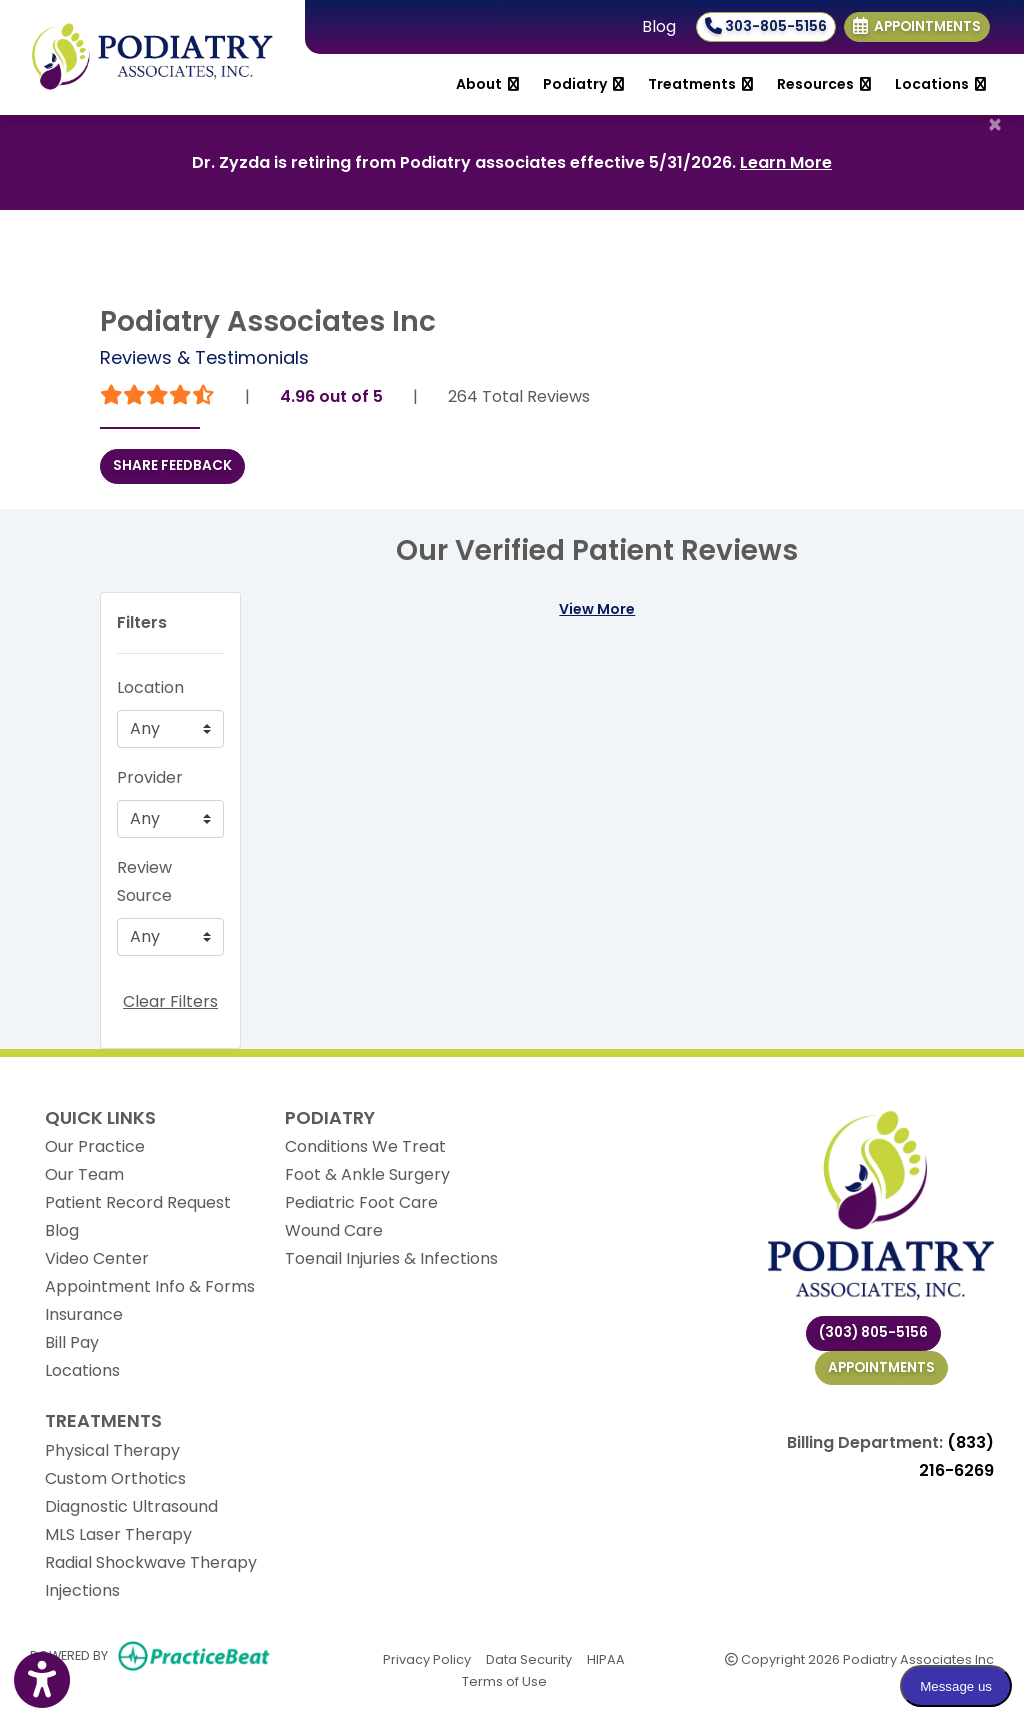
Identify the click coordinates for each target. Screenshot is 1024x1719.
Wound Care (334, 1230)
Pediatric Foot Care (361, 1202)
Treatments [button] (700, 84)
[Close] (995, 125)
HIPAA (606, 1658)
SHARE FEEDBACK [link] (172, 465)
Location (150, 687)
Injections (82, 1590)
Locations (82, 1370)
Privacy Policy (427, 1658)
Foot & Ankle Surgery (367, 1174)
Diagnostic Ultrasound (131, 1506)
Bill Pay (72, 1342)
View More (597, 609)
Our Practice (95, 1146)
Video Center (97, 1258)
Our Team (84, 1174)
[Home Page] (152, 56)
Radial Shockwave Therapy (151, 1562)
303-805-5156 (766, 26)
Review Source (144, 881)
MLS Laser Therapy (118, 1534)
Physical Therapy (112, 1450)
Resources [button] (824, 84)
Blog (659, 26)
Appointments (881, 1367)
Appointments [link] (917, 26)
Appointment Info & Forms (150, 1286)
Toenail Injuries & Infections (391, 1258)
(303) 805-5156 (873, 1332)
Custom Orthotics (115, 1478)
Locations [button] (940, 84)
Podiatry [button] (583, 84)
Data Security (529, 1658)
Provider (150, 777)
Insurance (84, 1314)
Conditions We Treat (365, 1146)
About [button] (487, 84)
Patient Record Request (138, 1202)
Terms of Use (504, 1680)
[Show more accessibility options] (42, 1682)
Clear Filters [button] (170, 1001)
